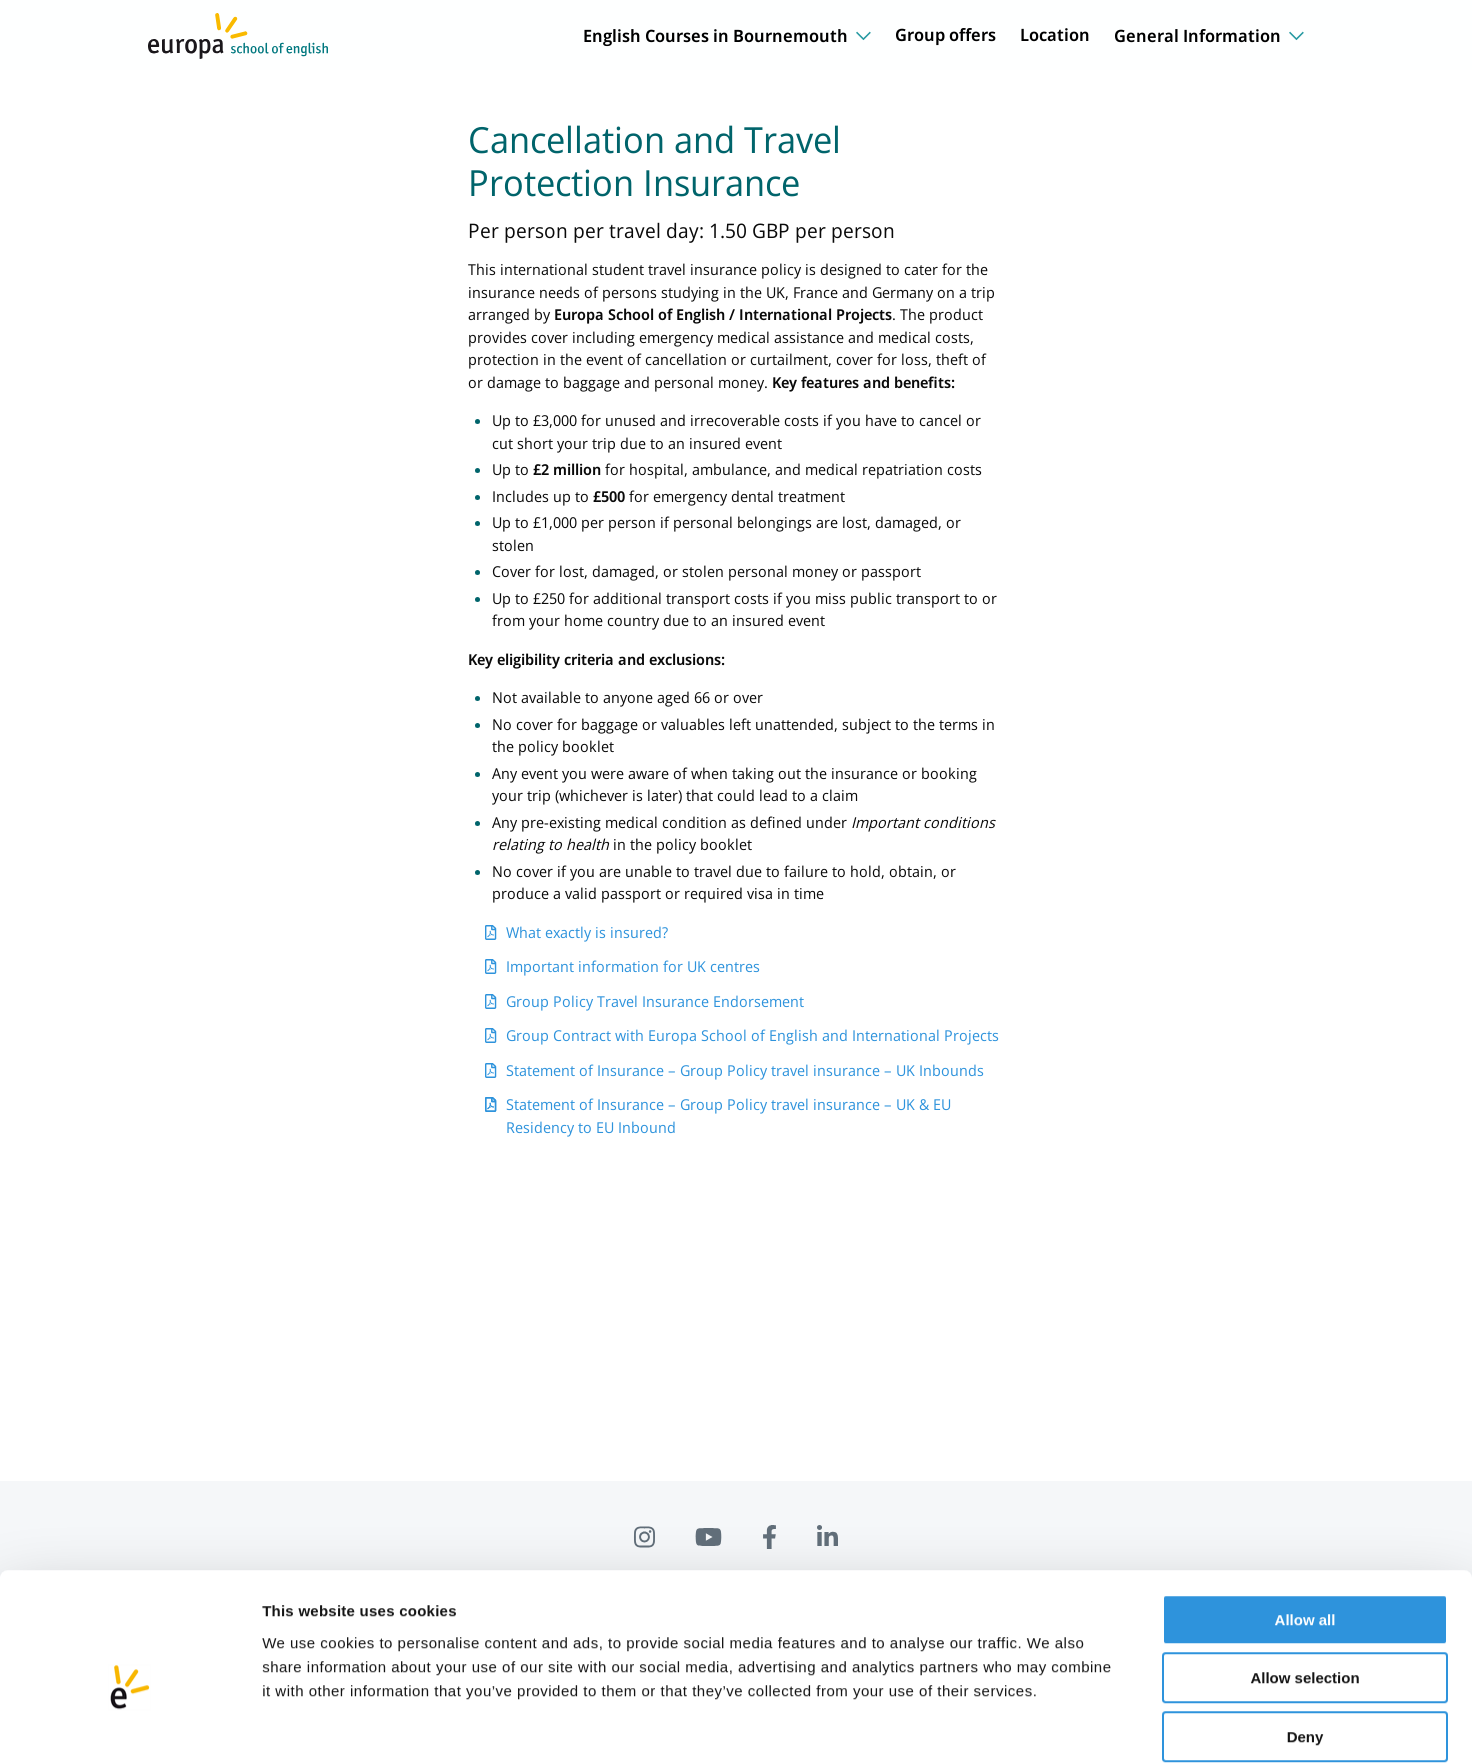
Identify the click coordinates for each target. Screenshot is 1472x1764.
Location (1055, 34)
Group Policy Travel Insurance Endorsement (655, 1001)
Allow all (1305, 1519)
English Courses (727, 35)
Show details (1049, 1724)
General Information (1209, 35)
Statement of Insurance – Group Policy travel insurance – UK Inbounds (745, 1070)
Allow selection (1304, 1578)
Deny (1305, 1636)
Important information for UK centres (633, 966)
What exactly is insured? (587, 932)
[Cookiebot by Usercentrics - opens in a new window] (129, 1725)
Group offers (945, 34)
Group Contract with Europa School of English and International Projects (752, 1035)
